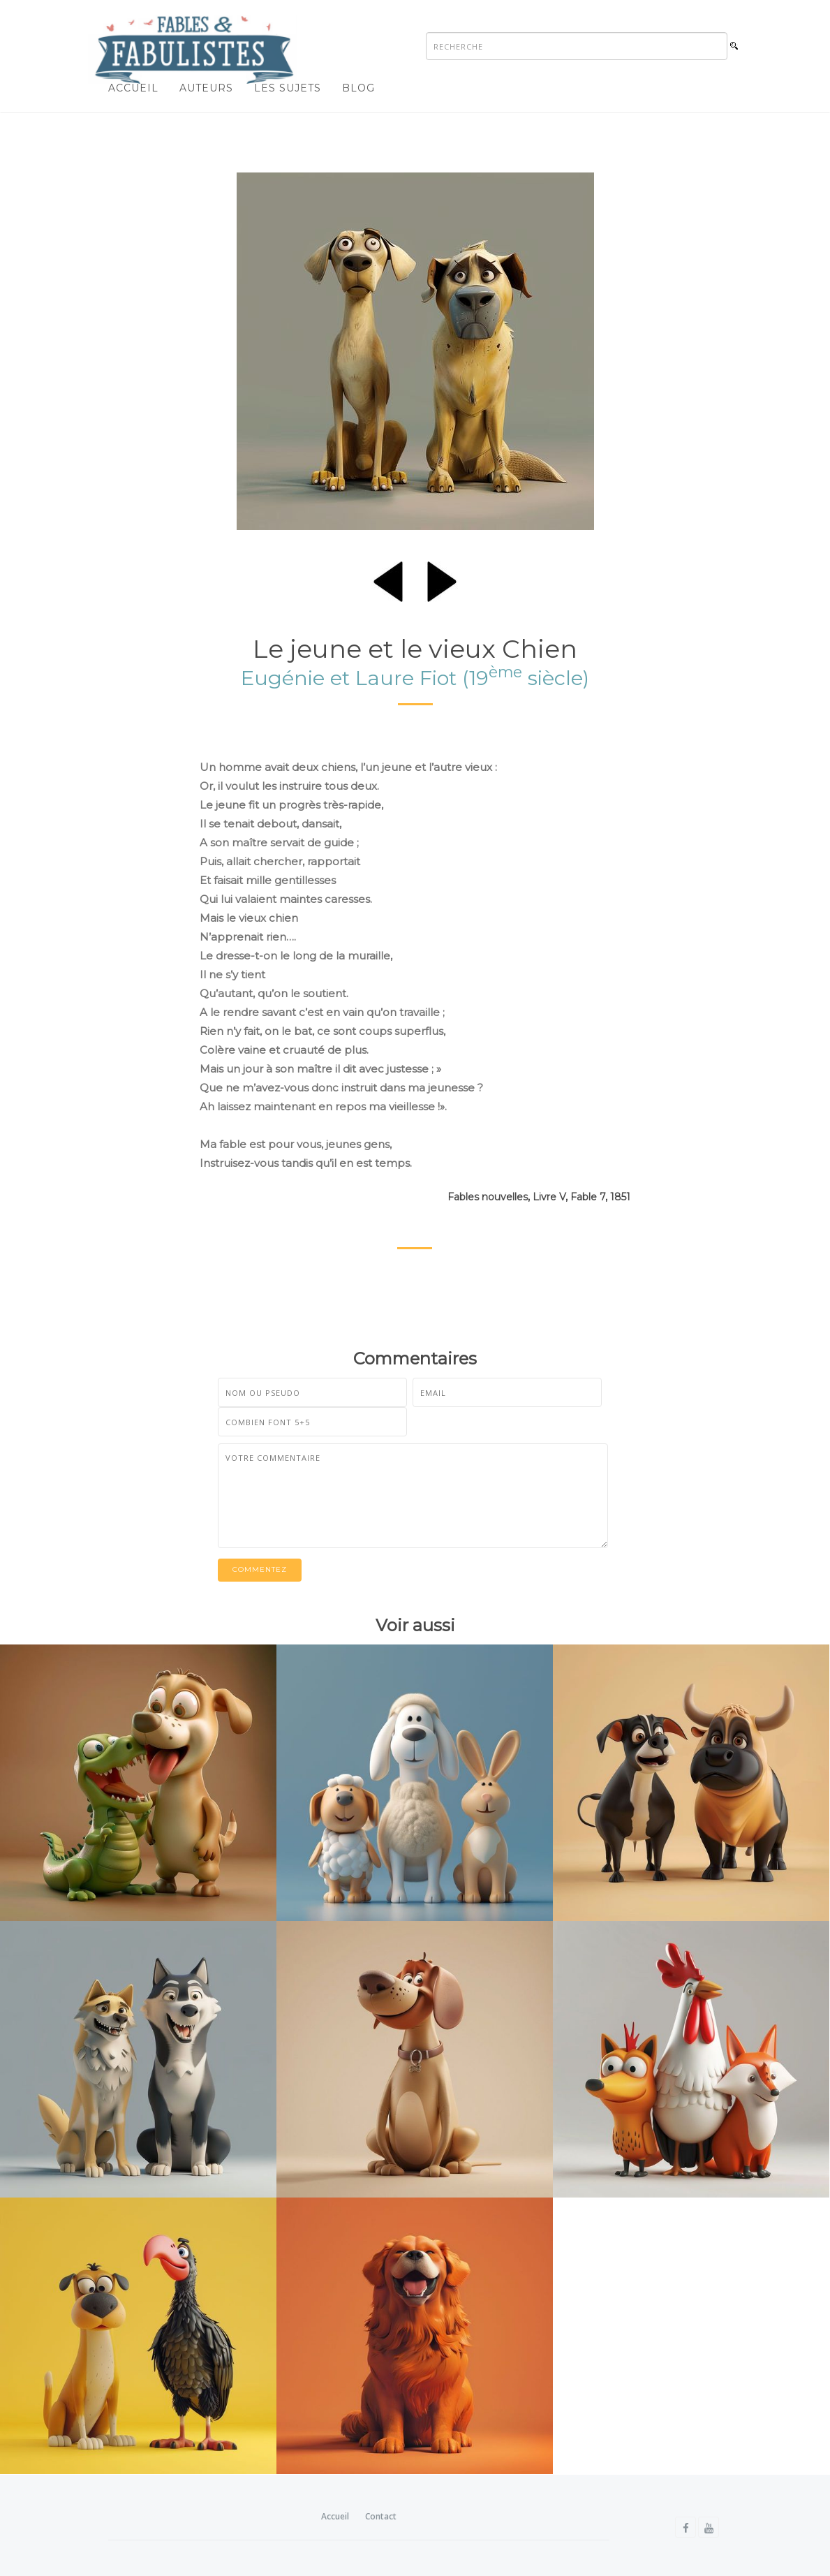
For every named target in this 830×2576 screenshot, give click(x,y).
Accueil (133, 88)
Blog (358, 88)
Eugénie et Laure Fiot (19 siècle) (415, 677)
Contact (381, 2516)
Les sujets (287, 88)
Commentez (259, 1570)
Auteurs (206, 88)
